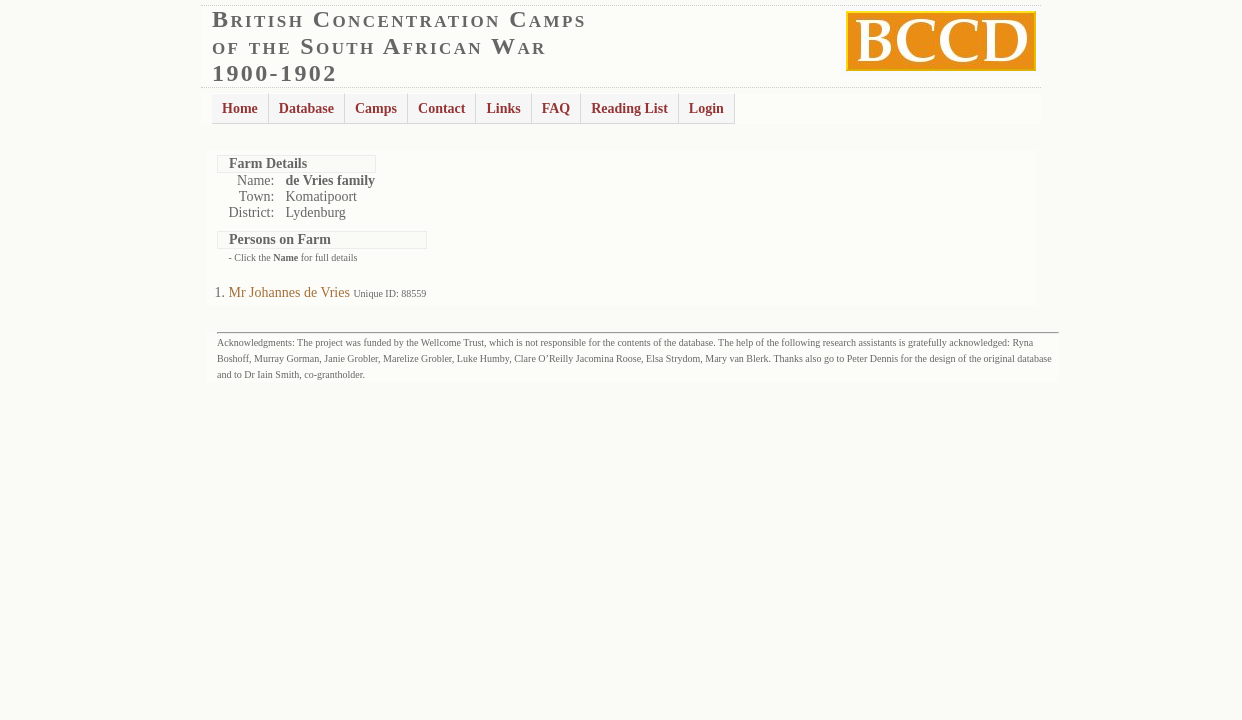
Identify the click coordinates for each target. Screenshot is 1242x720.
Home (240, 108)
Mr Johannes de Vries (289, 292)
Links (503, 108)
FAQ (556, 108)
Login (706, 108)
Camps (376, 108)
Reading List (629, 108)
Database (306, 108)
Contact (441, 108)
